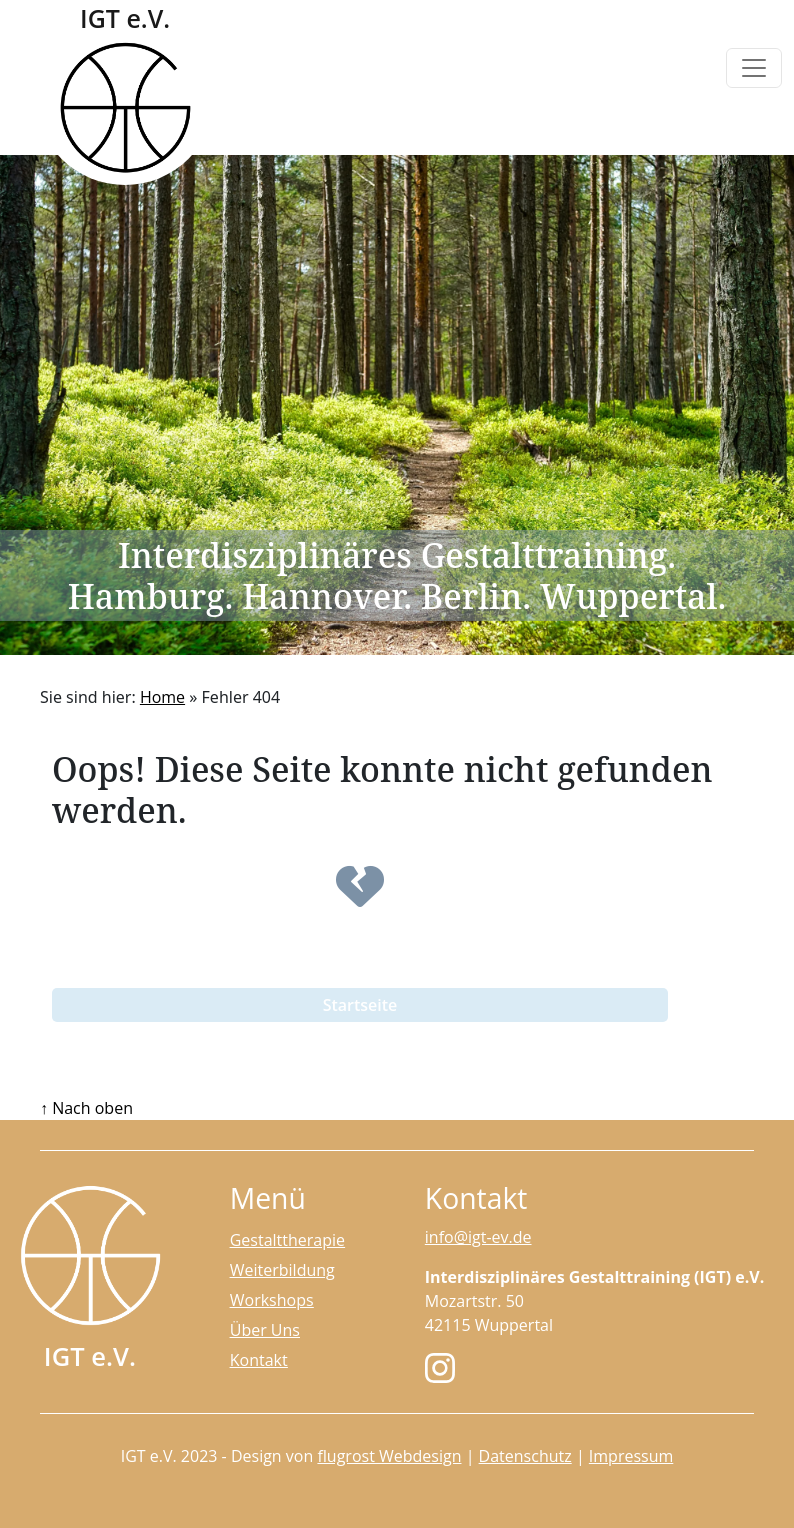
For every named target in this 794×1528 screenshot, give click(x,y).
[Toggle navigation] (754, 68)
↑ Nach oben (86, 1108)
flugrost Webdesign (389, 1456)
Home (162, 697)
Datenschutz (525, 1456)
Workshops (272, 1300)
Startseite (360, 1005)
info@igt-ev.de (478, 1237)
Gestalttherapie (287, 1240)
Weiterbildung (282, 1270)
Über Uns (265, 1330)
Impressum (631, 1456)
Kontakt (259, 1360)
